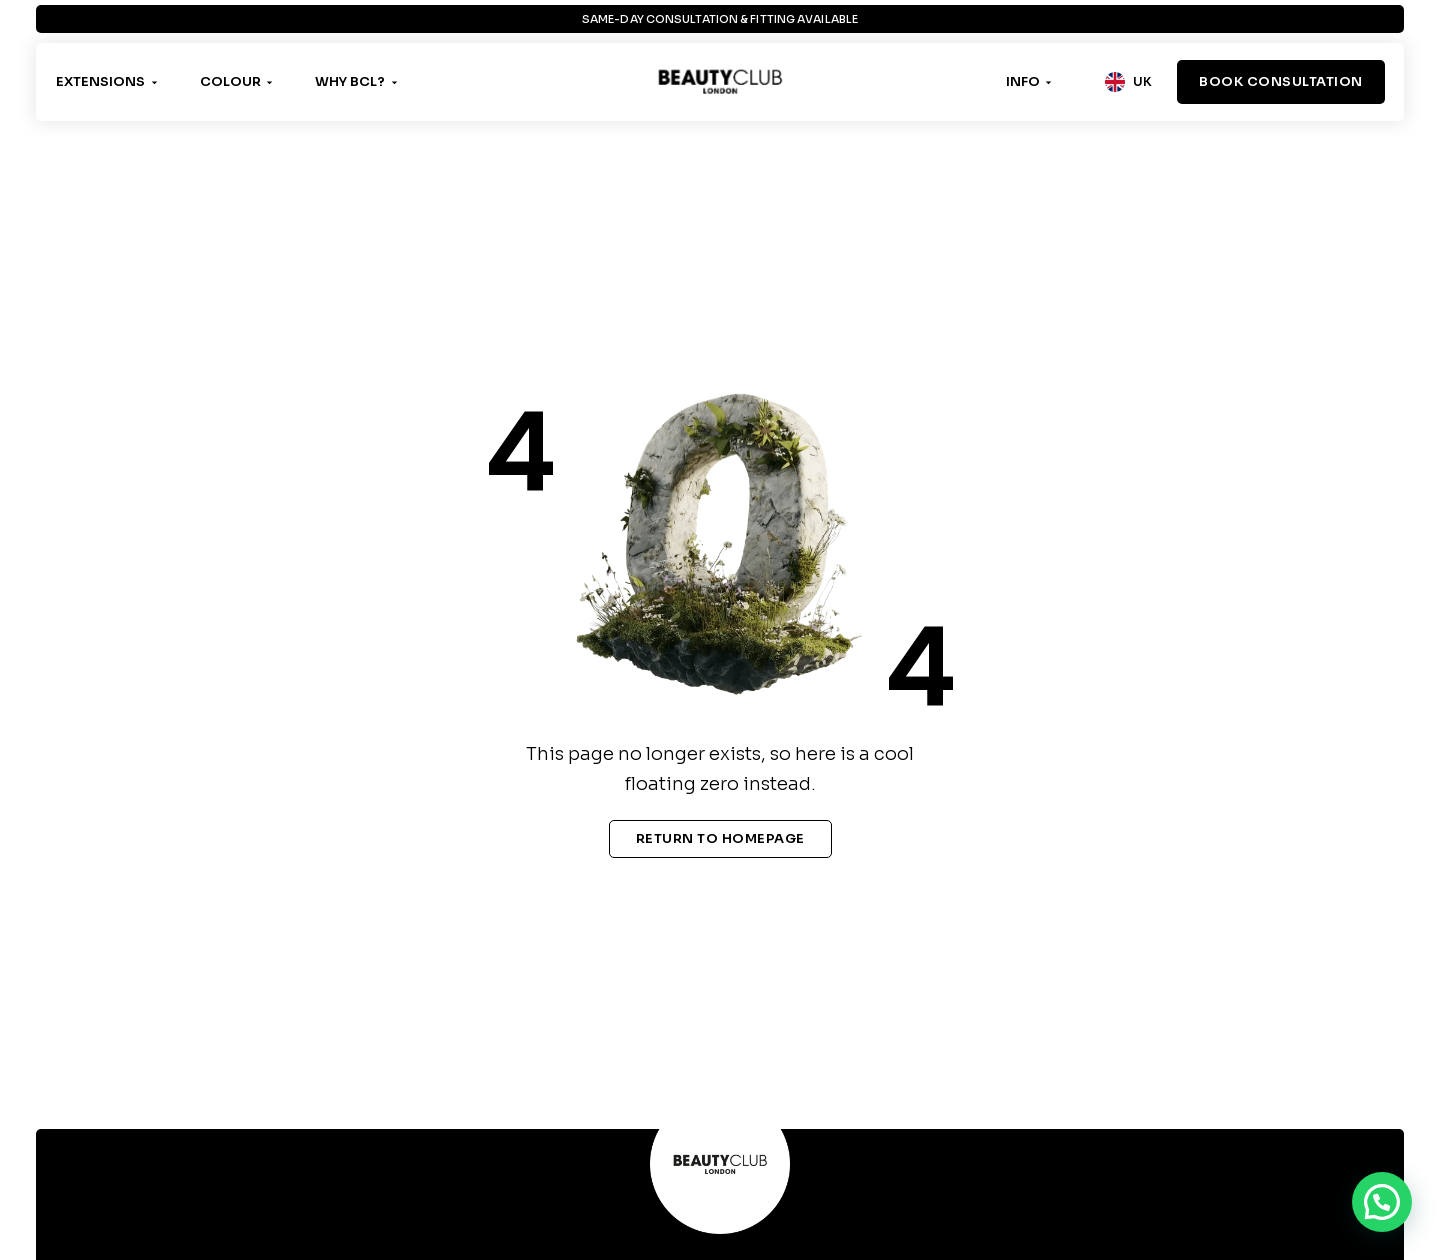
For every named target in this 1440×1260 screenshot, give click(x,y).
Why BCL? (350, 81)
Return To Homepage (720, 838)
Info (1023, 81)
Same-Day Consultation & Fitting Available (720, 19)
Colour (230, 81)
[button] (1382, 1202)
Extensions (100, 81)
